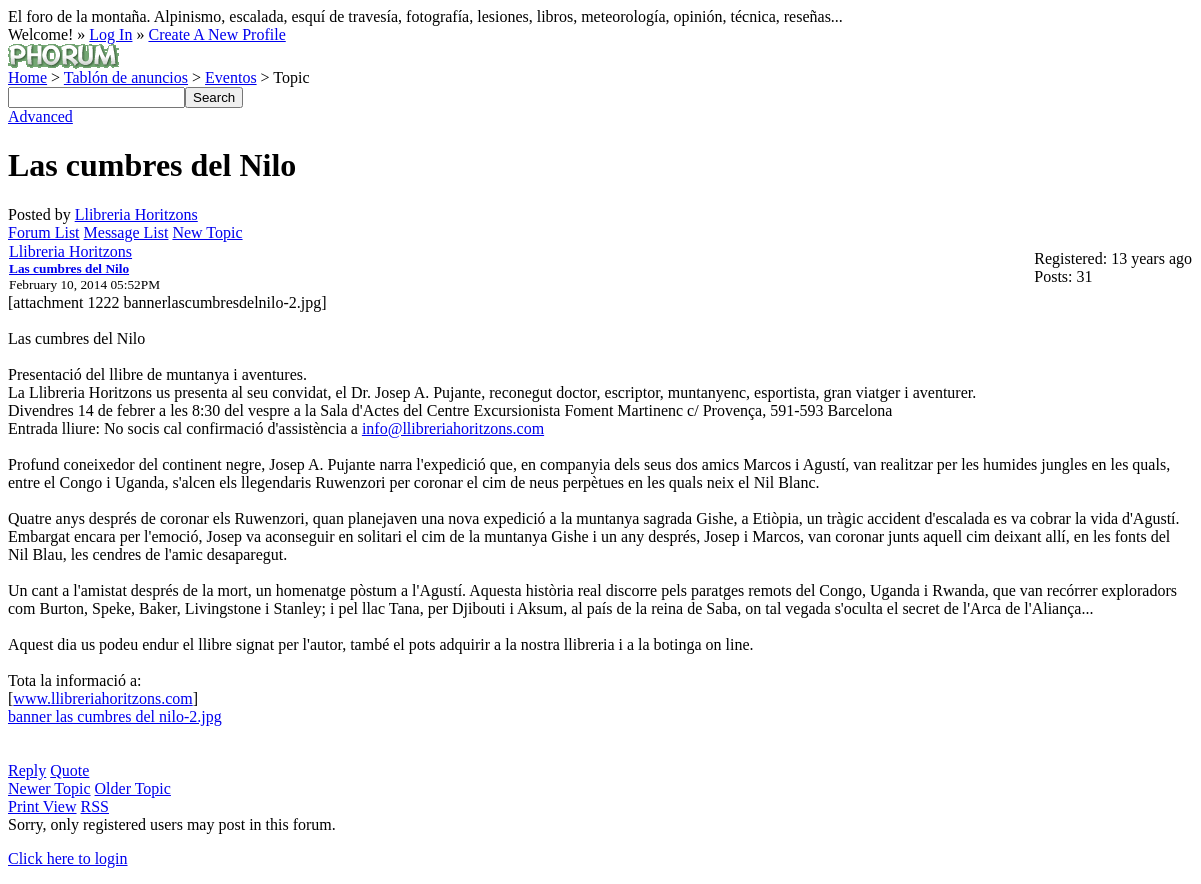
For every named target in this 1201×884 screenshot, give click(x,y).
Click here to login (68, 858)
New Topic (207, 232)
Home (27, 77)
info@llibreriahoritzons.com (453, 428)
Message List (126, 232)
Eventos (231, 77)
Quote (69, 770)
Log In (110, 34)
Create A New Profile (216, 34)
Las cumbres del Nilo (69, 268)
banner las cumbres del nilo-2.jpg (115, 716)
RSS (95, 806)
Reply (27, 770)
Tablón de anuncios (126, 77)
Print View (42, 806)
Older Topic (133, 788)
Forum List (44, 232)
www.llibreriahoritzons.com (102, 698)
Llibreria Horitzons (136, 214)
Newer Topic (49, 788)
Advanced (40, 116)
